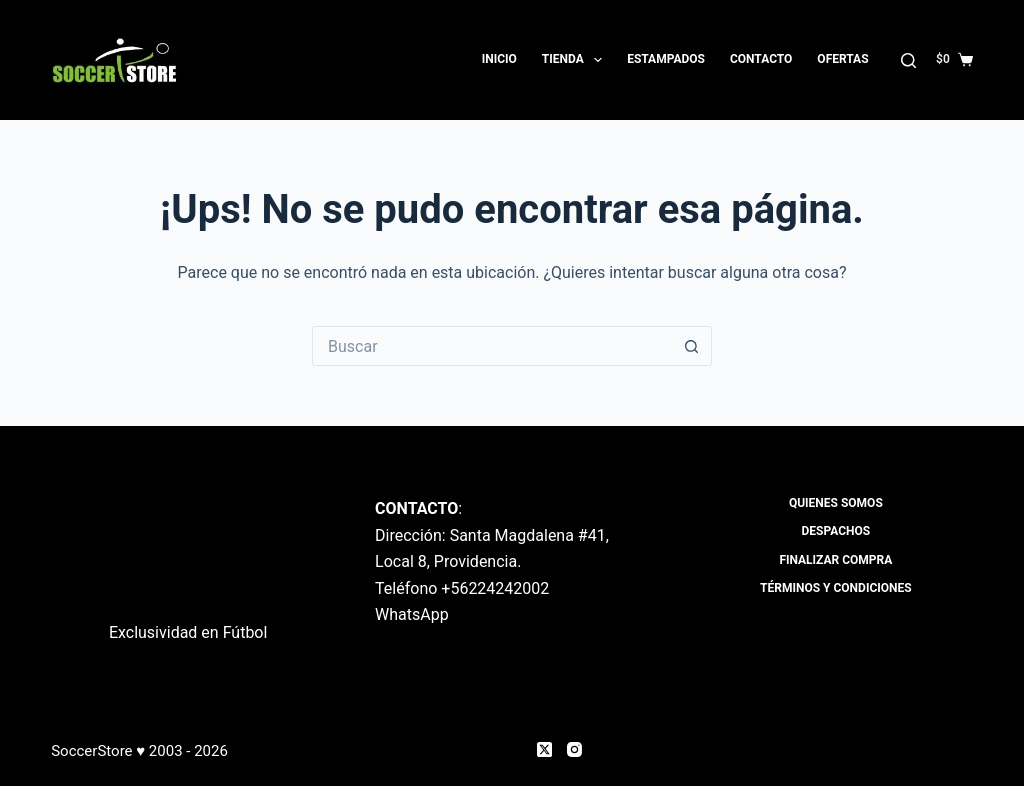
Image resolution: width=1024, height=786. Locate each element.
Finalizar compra (835, 560)
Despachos (836, 531)
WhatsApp (412, 614)
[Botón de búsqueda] (692, 346)
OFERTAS (842, 59)
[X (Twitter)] (544, 749)
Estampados (666, 59)
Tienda (576, 60)
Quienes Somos (836, 503)
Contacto (761, 59)
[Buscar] (908, 60)
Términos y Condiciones (836, 588)
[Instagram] (574, 749)
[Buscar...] (492, 346)
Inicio (499, 59)
